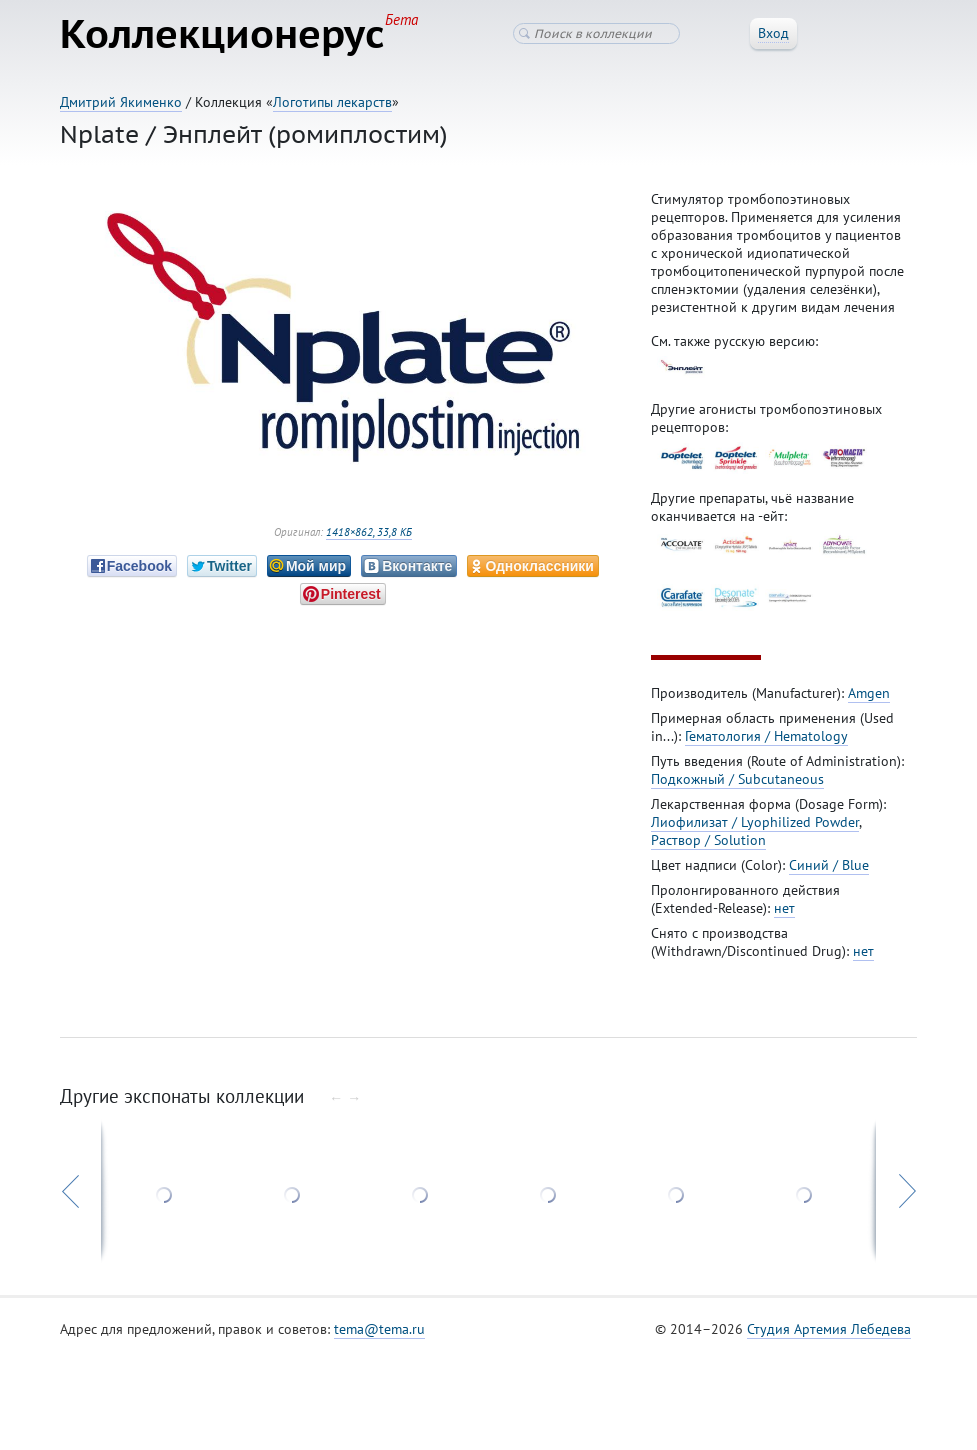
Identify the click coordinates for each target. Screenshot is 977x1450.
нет (784, 908)
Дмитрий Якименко (121, 102)
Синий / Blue (829, 865)
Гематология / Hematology (766, 736)
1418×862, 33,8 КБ (369, 532)
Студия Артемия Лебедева (829, 1329)
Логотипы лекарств (332, 102)
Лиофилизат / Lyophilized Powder (755, 822)
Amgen (869, 693)
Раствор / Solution (708, 840)
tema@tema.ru (379, 1329)
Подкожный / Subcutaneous (737, 779)
